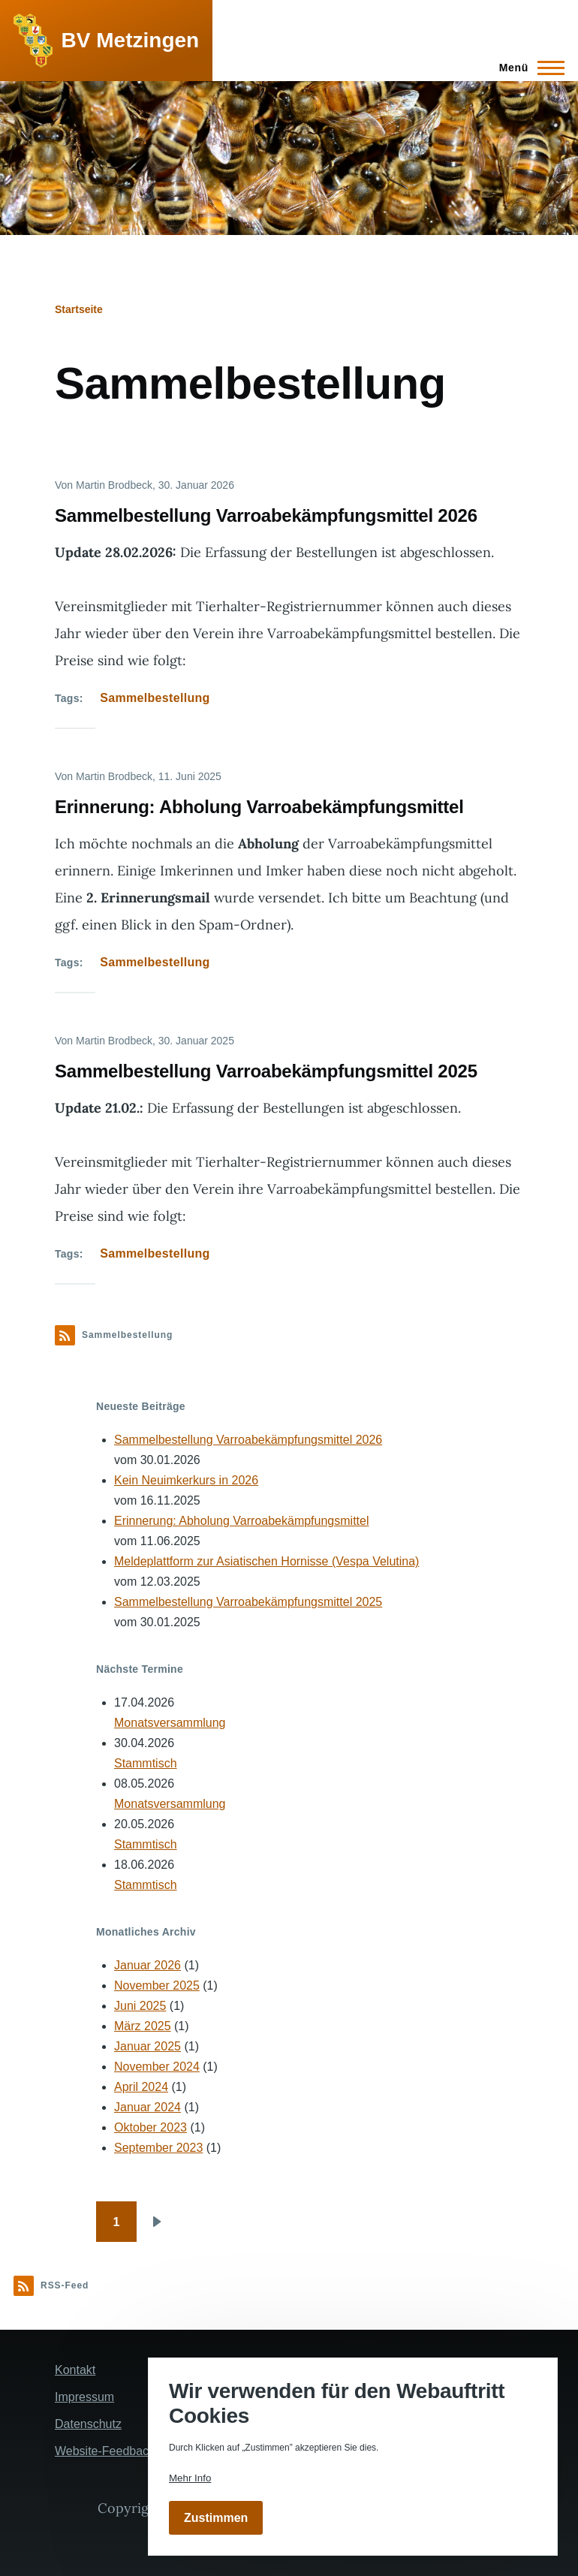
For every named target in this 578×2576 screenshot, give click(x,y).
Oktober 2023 (150, 2127)
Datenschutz (88, 2424)
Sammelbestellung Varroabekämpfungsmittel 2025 (248, 1601)
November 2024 (157, 2066)
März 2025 (142, 2026)
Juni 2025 (140, 2005)
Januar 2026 (147, 1965)
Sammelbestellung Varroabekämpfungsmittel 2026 (248, 1439)
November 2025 (157, 1985)
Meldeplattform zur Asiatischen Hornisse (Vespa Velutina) (266, 1561)
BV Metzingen (131, 40)
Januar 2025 (147, 2046)
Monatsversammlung (170, 1722)
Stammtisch (145, 1763)
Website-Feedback (105, 2451)
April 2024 (141, 2086)
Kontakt (75, 2370)
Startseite (79, 309)
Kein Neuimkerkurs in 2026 (186, 1480)
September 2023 (158, 2147)
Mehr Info (190, 2478)
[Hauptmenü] (527, 67)
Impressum (84, 2397)
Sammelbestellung (155, 697)
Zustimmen (216, 2517)
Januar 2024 (147, 2107)
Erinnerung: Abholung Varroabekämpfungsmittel (241, 1520)
